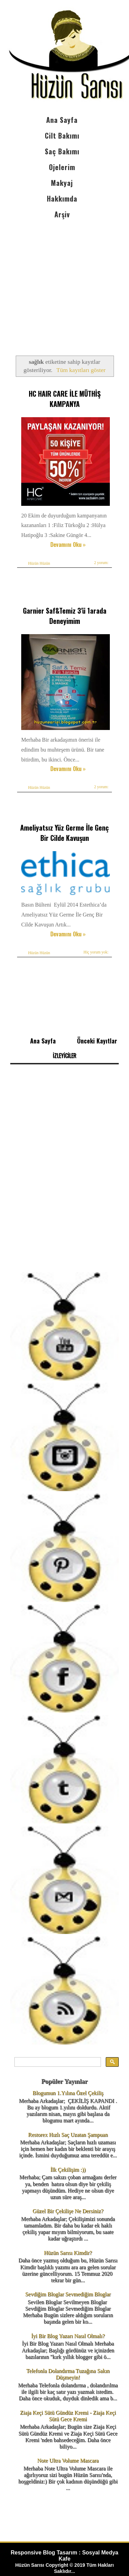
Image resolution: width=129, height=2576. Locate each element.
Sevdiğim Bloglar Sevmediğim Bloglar (68, 2294)
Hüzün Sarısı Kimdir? (68, 2253)
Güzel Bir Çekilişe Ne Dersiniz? (68, 2211)
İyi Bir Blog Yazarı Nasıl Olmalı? (68, 2336)
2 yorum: (101, 563)
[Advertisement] (64, 281)
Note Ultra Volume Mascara (68, 2460)
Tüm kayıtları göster (81, 370)
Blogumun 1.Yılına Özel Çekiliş (68, 2093)
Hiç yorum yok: (95, 952)
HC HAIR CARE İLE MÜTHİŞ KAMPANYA (65, 398)
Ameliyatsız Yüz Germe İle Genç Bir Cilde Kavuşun (64, 832)
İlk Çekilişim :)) (68, 2170)
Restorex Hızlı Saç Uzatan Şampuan (68, 2135)
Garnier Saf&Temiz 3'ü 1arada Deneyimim (64, 615)
